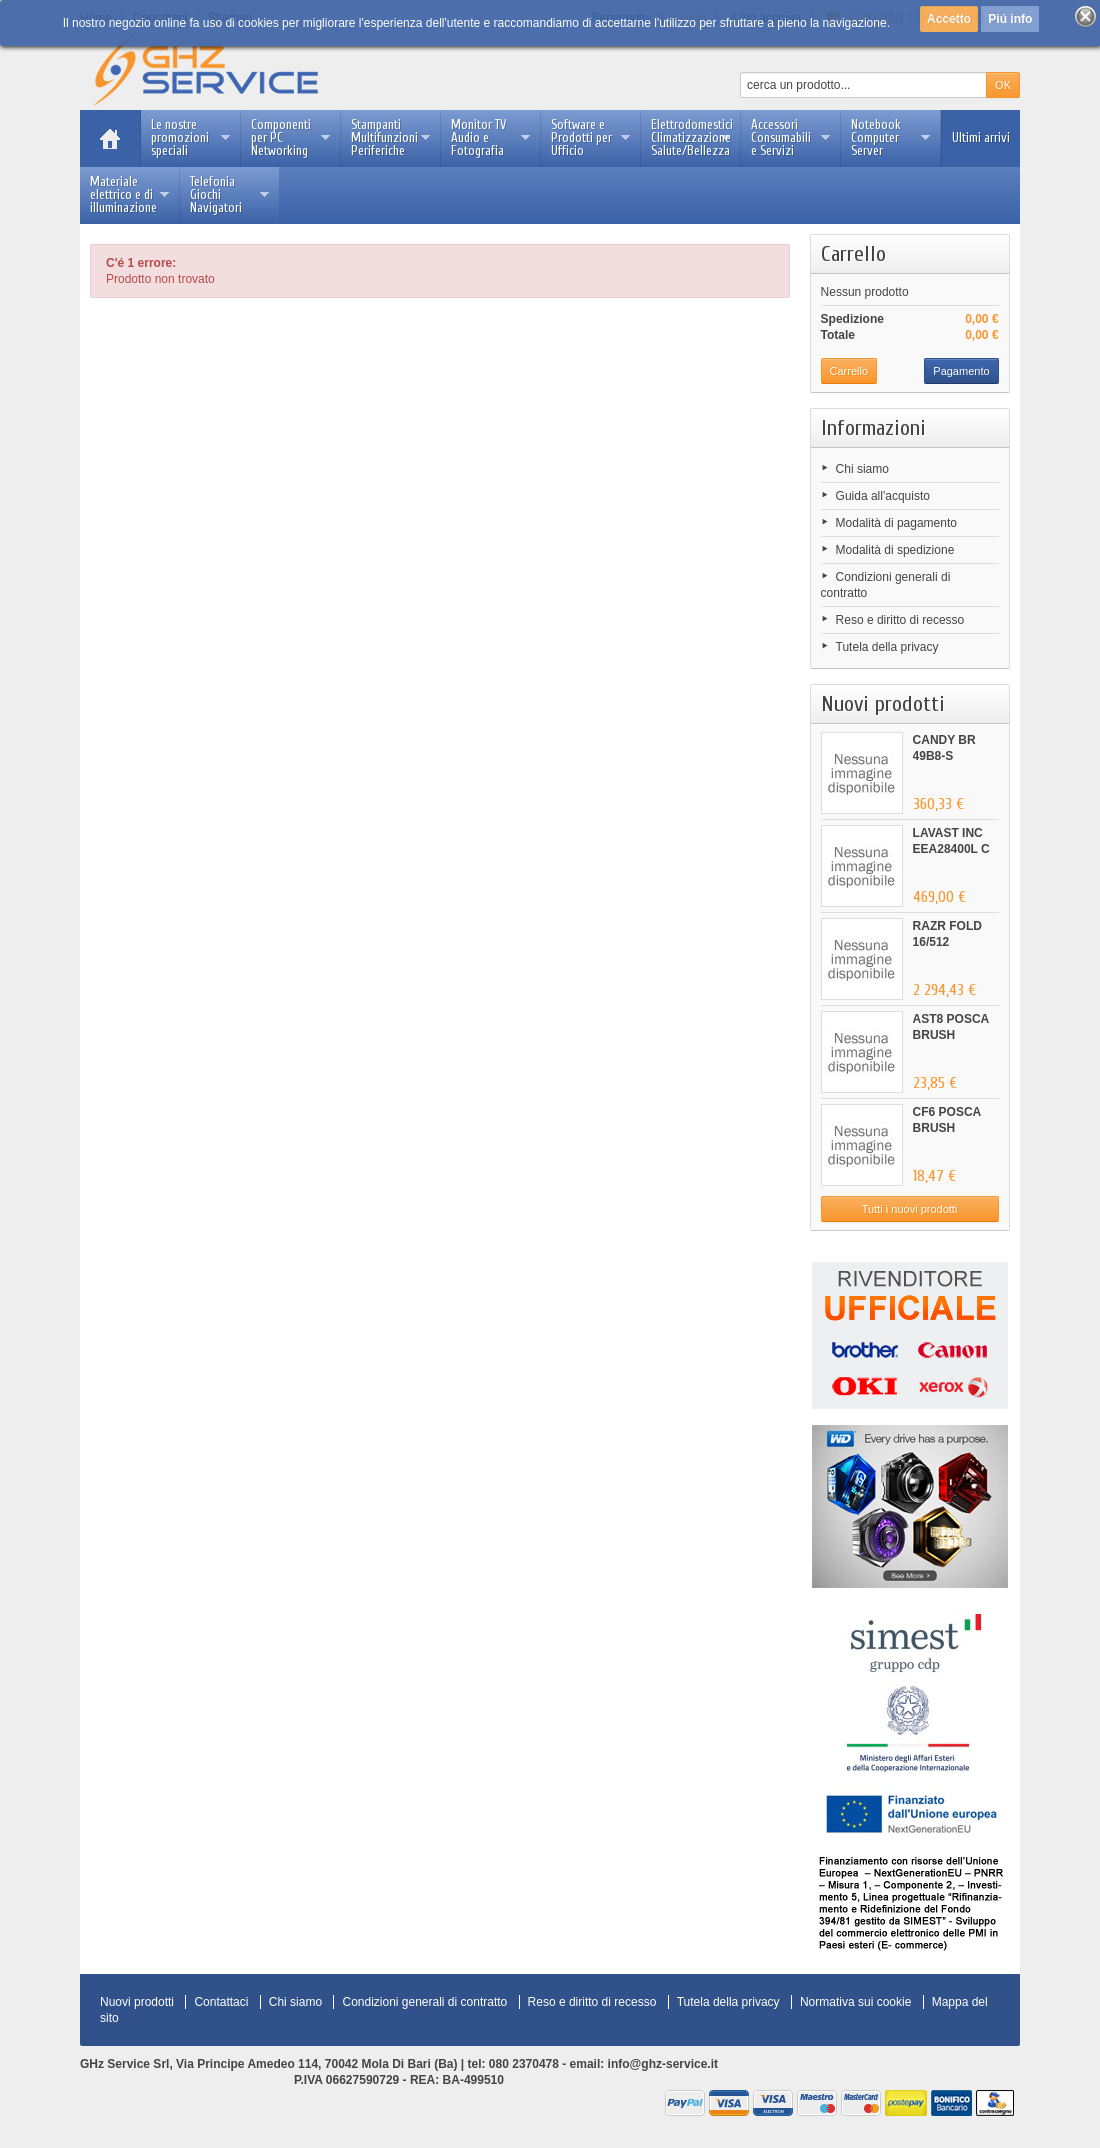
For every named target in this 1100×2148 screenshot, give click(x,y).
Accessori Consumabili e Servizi (790, 137)
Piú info (1010, 19)
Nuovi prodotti (883, 704)
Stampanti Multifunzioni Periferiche (390, 137)
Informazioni (873, 428)
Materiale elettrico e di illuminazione (129, 194)
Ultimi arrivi (981, 137)
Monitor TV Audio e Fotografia (490, 137)
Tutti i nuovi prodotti (910, 1209)
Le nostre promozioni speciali (190, 137)
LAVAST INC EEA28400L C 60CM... (951, 849)
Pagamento (961, 371)
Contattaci (221, 2002)
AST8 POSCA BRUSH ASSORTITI (951, 1035)
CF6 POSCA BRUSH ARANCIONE (949, 1128)
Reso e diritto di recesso (900, 620)
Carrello (853, 254)
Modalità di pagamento (896, 523)
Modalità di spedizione (895, 550)
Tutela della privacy (887, 647)
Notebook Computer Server (890, 137)
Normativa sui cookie (855, 2002)
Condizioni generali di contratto (424, 2002)
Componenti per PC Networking (290, 137)
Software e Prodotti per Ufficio (590, 137)
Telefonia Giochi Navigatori (229, 194)
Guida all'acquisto (883, 496)
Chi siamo (862, 469)
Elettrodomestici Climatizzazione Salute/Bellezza (692, 137)
